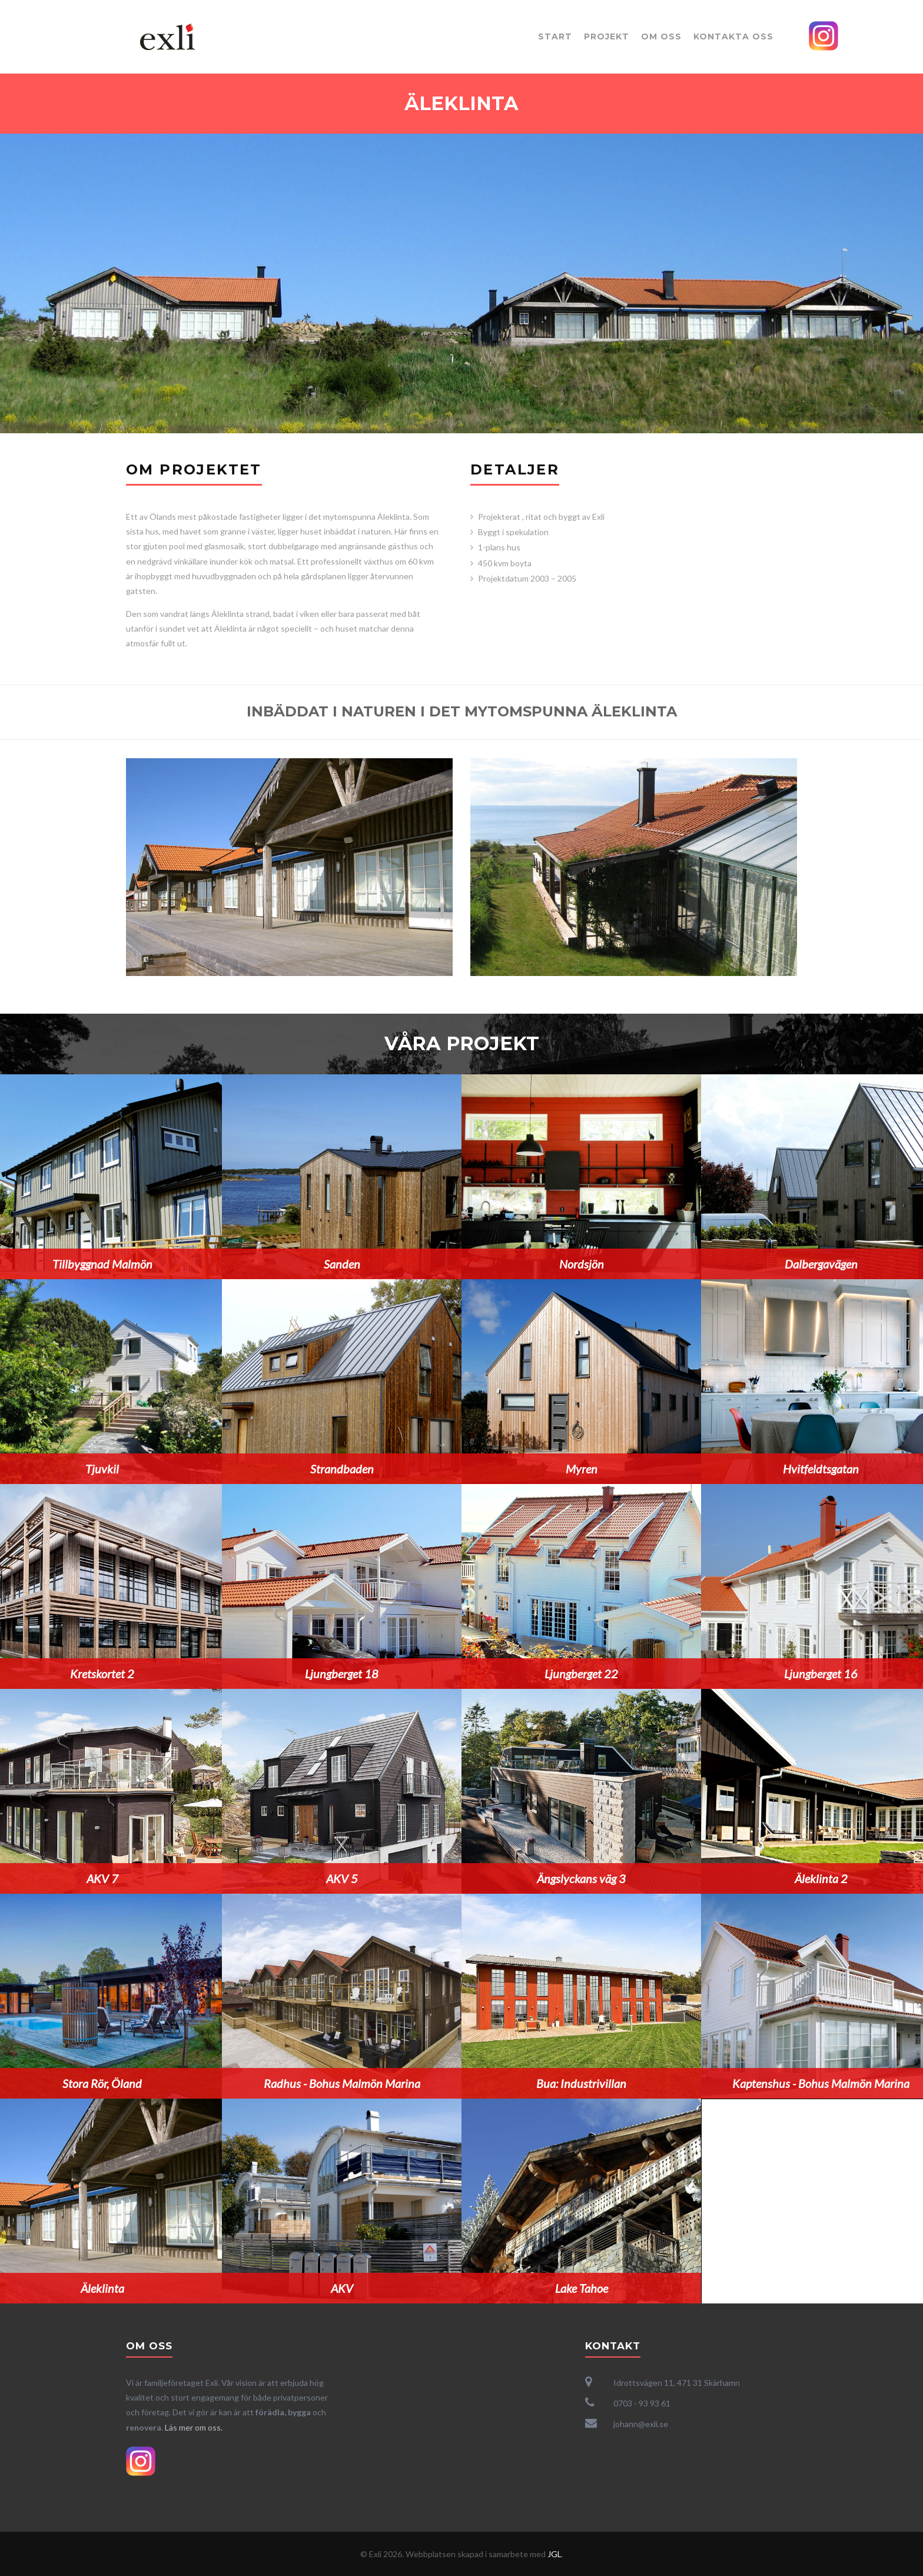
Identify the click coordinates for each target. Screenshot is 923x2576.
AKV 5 (341, 1878)
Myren (581, 1469)
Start (555, 36)
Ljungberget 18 (342, 1674)
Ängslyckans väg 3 (581, 1878)
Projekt (606, 36)
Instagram (823, 36)
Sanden (341, 1264)
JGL (554, 2554)
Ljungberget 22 (581, 1674)
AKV (341, 2288)
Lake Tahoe (581, 2288)
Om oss (661, 36)
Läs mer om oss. (194, 2427)
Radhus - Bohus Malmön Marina (341, 2083)
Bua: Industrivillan (581, 2083)
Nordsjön (581, 1264)
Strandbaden (341, 1469)
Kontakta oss (733, 36)
